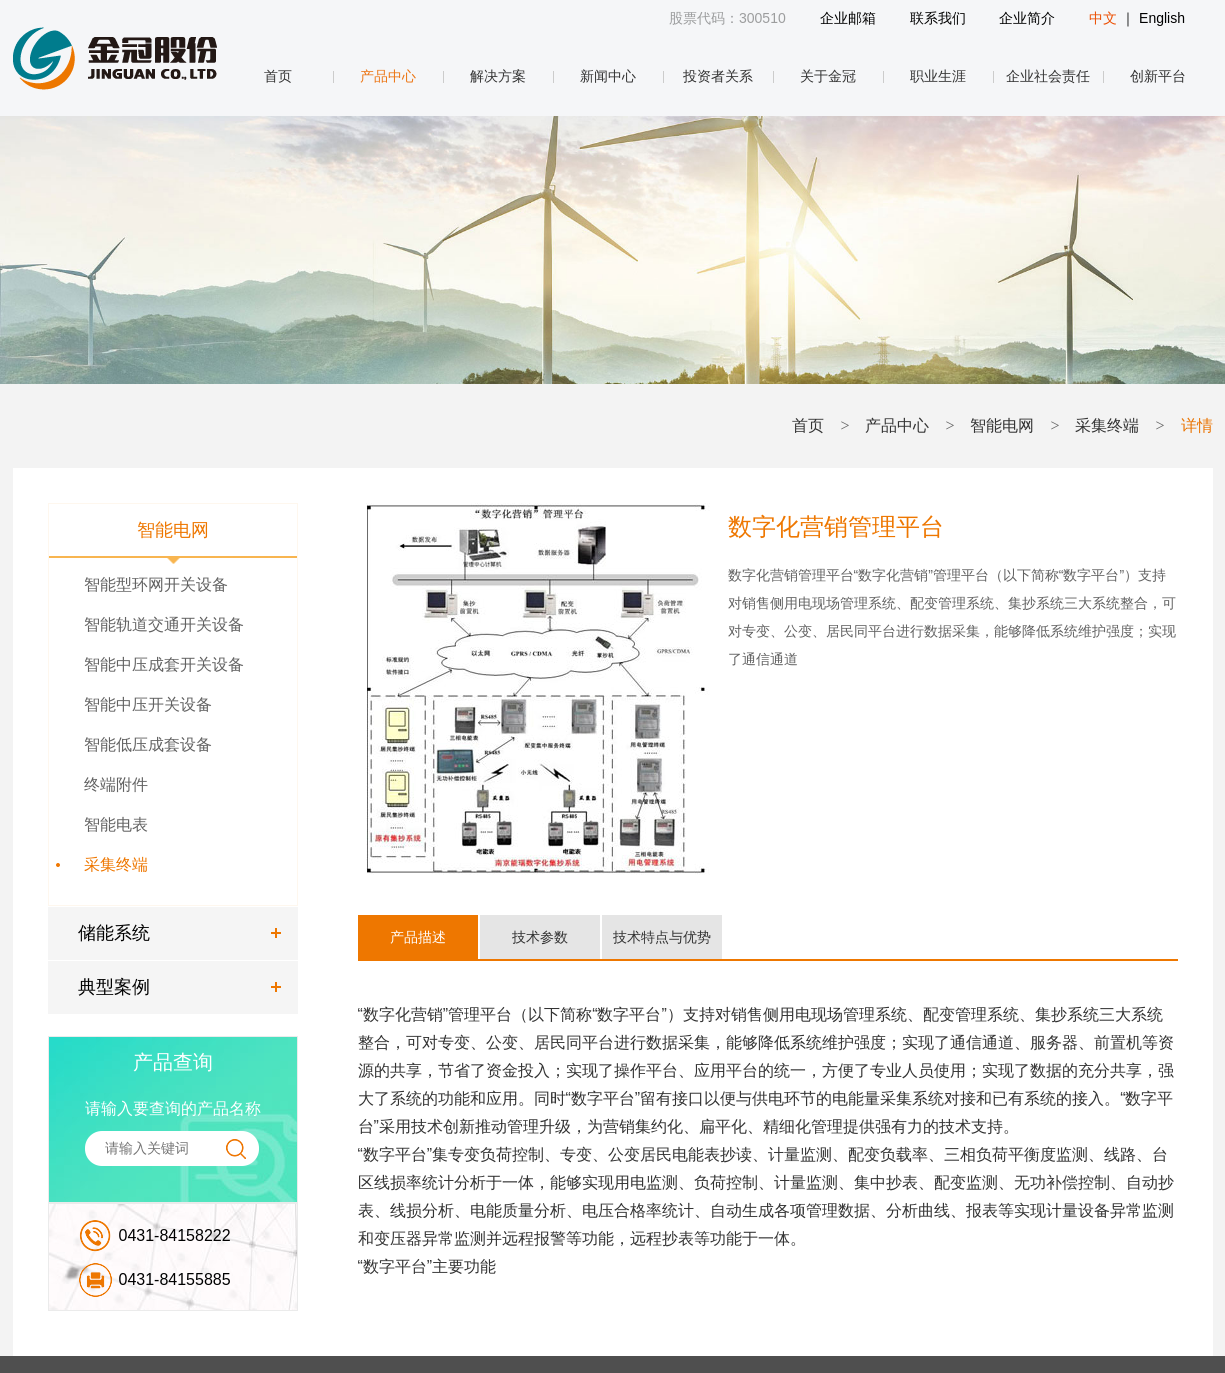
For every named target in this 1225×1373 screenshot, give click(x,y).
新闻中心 (608, 76)
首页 (278, 76)
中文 (1103, 18)
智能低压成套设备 (148, 744)
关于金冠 (828, 76)
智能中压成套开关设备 (164, 664)
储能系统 (114, 933)
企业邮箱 (848, 18)
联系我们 (938, 18)
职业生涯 (938, 76)
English (1162, 18)
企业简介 (1027, 18)
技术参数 (540, 937)
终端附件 (116, 784)
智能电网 (1002, 425)
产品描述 (418, 937)
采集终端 (1107, 425)
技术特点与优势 (662, 937)
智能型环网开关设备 (156, 584)
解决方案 (498, 76)
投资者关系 (718, 76)
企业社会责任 (1048, 76)
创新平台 (1158, 76)
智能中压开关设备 (148, 704)
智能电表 (116, 824)
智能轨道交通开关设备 (164, 624)
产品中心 (388, 76)
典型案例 (114, 987)
